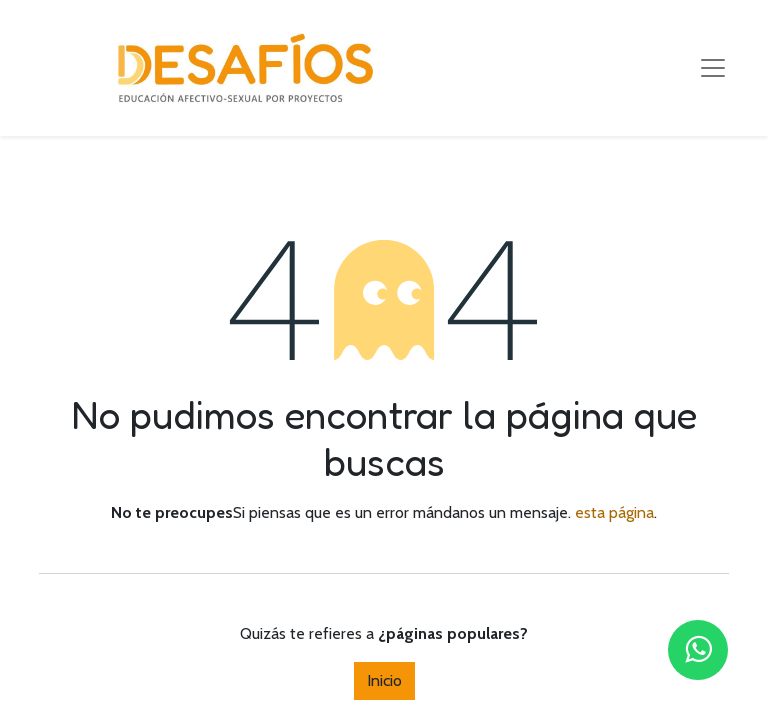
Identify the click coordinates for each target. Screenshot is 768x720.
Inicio (384, 680)
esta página (614, 512)
